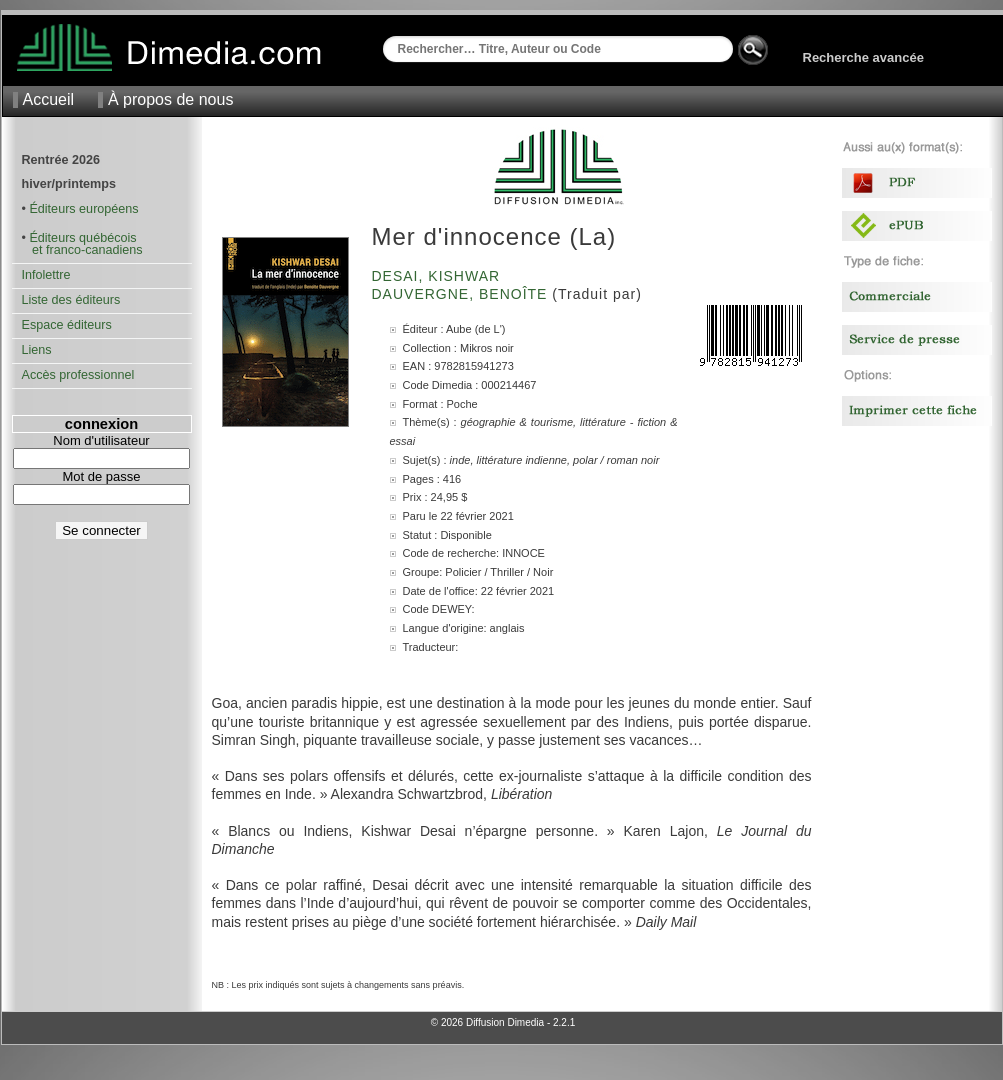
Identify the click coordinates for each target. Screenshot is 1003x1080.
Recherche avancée (863, 57)
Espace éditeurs (67, 325)
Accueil (49, 99)
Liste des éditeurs (71, 300)
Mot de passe (101, 476)
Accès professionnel (78, 375)
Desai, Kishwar (439, 276)
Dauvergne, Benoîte (462, 294)
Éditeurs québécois (82, 238)
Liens (37, 350)
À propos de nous (170, 99)
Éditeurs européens (83, 209)
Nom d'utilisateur (101, 440)
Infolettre (46, 275)
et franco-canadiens (82, 250)
